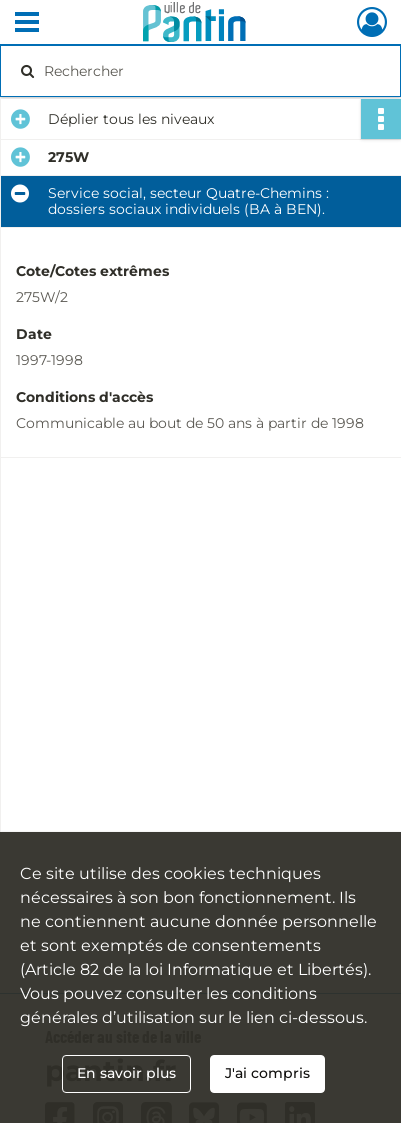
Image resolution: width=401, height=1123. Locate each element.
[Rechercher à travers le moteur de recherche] (196, 71)
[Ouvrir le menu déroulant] (27, 24)
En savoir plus (126, 1073)
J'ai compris (267, 1073)
